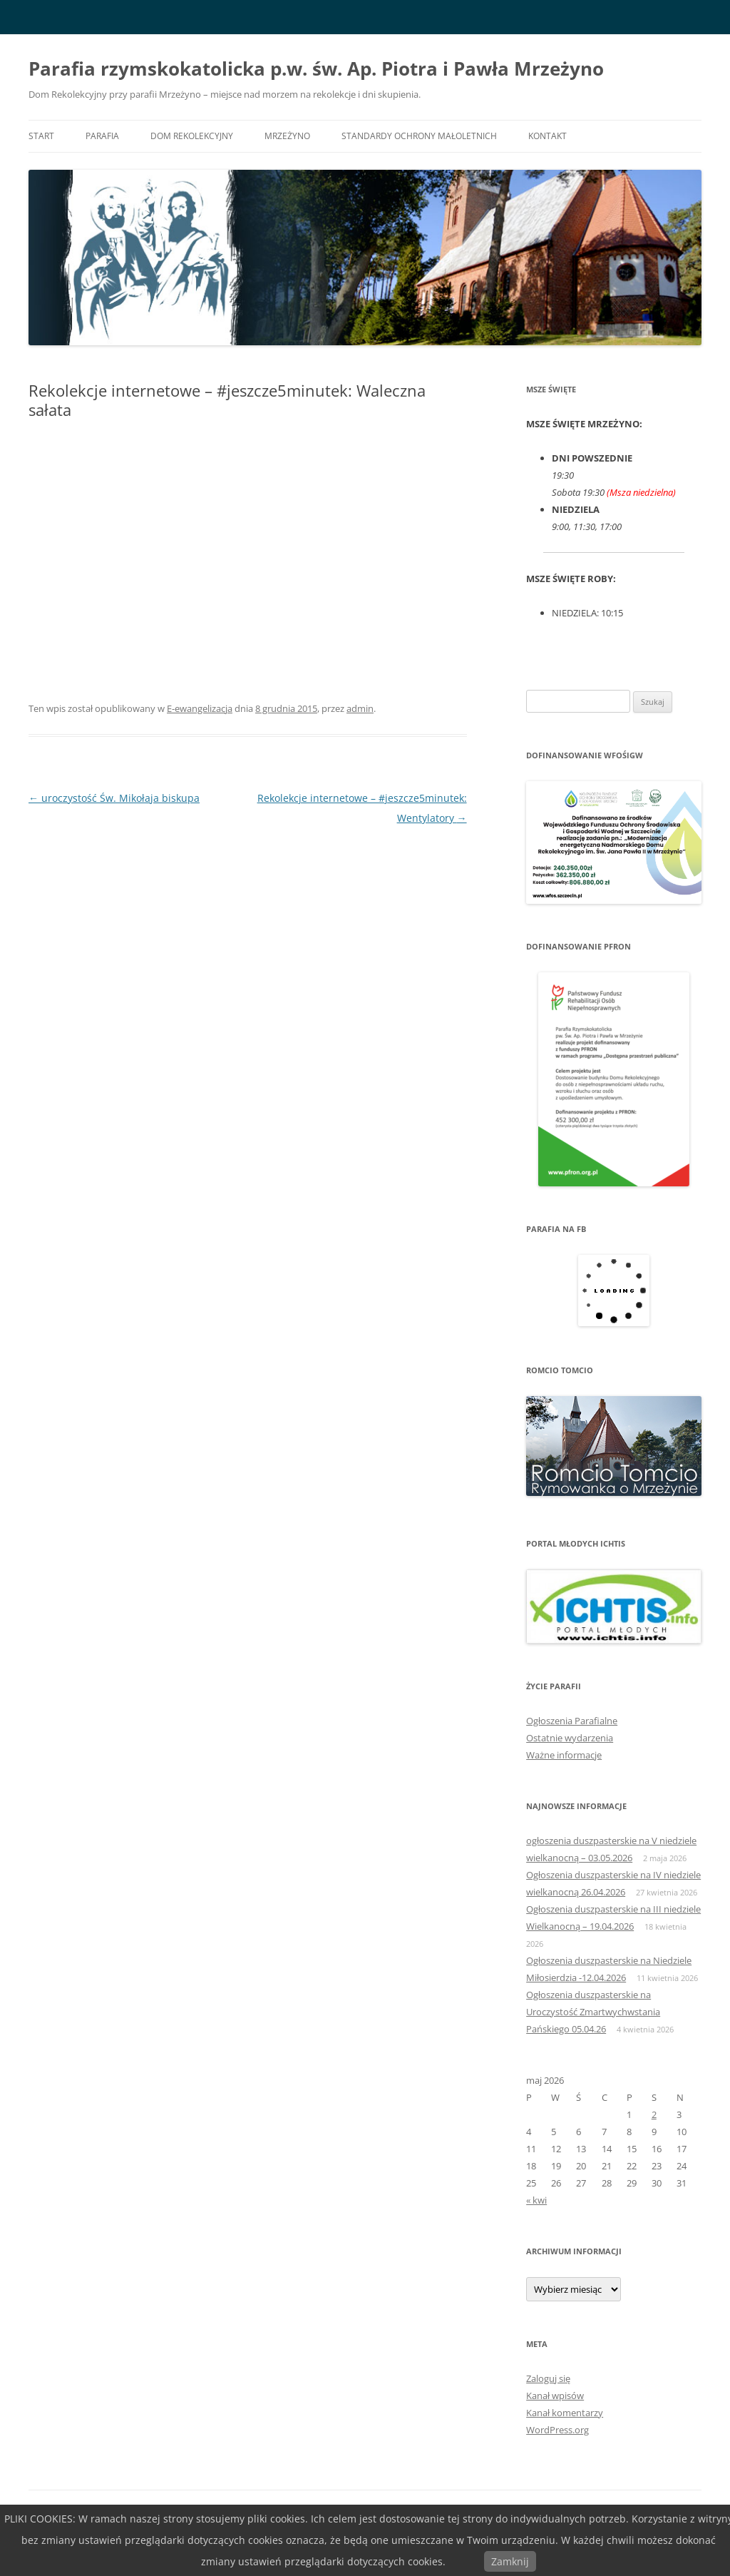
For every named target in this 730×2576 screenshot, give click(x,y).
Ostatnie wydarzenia (569, 1737)
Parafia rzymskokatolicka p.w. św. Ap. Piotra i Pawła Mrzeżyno (316, 68)
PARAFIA (102, 136)
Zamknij (510, 2561)
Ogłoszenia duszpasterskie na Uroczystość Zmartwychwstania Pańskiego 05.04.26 (593, 2011)
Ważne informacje (564, 1754)
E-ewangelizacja (199, 708)
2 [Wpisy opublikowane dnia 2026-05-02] (654, 2114)
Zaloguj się (548, 2378)
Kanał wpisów (555, 2395)
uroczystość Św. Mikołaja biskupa (114, 798)
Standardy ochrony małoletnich (419, 136)
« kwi (536, 2200)
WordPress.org (557, 2429)
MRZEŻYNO (287, 136)
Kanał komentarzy (564, 2412)
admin (360, 708)
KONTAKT (547, 136)
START (41, 136)
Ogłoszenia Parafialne (571, 1720)
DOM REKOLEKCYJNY (191, 136)
